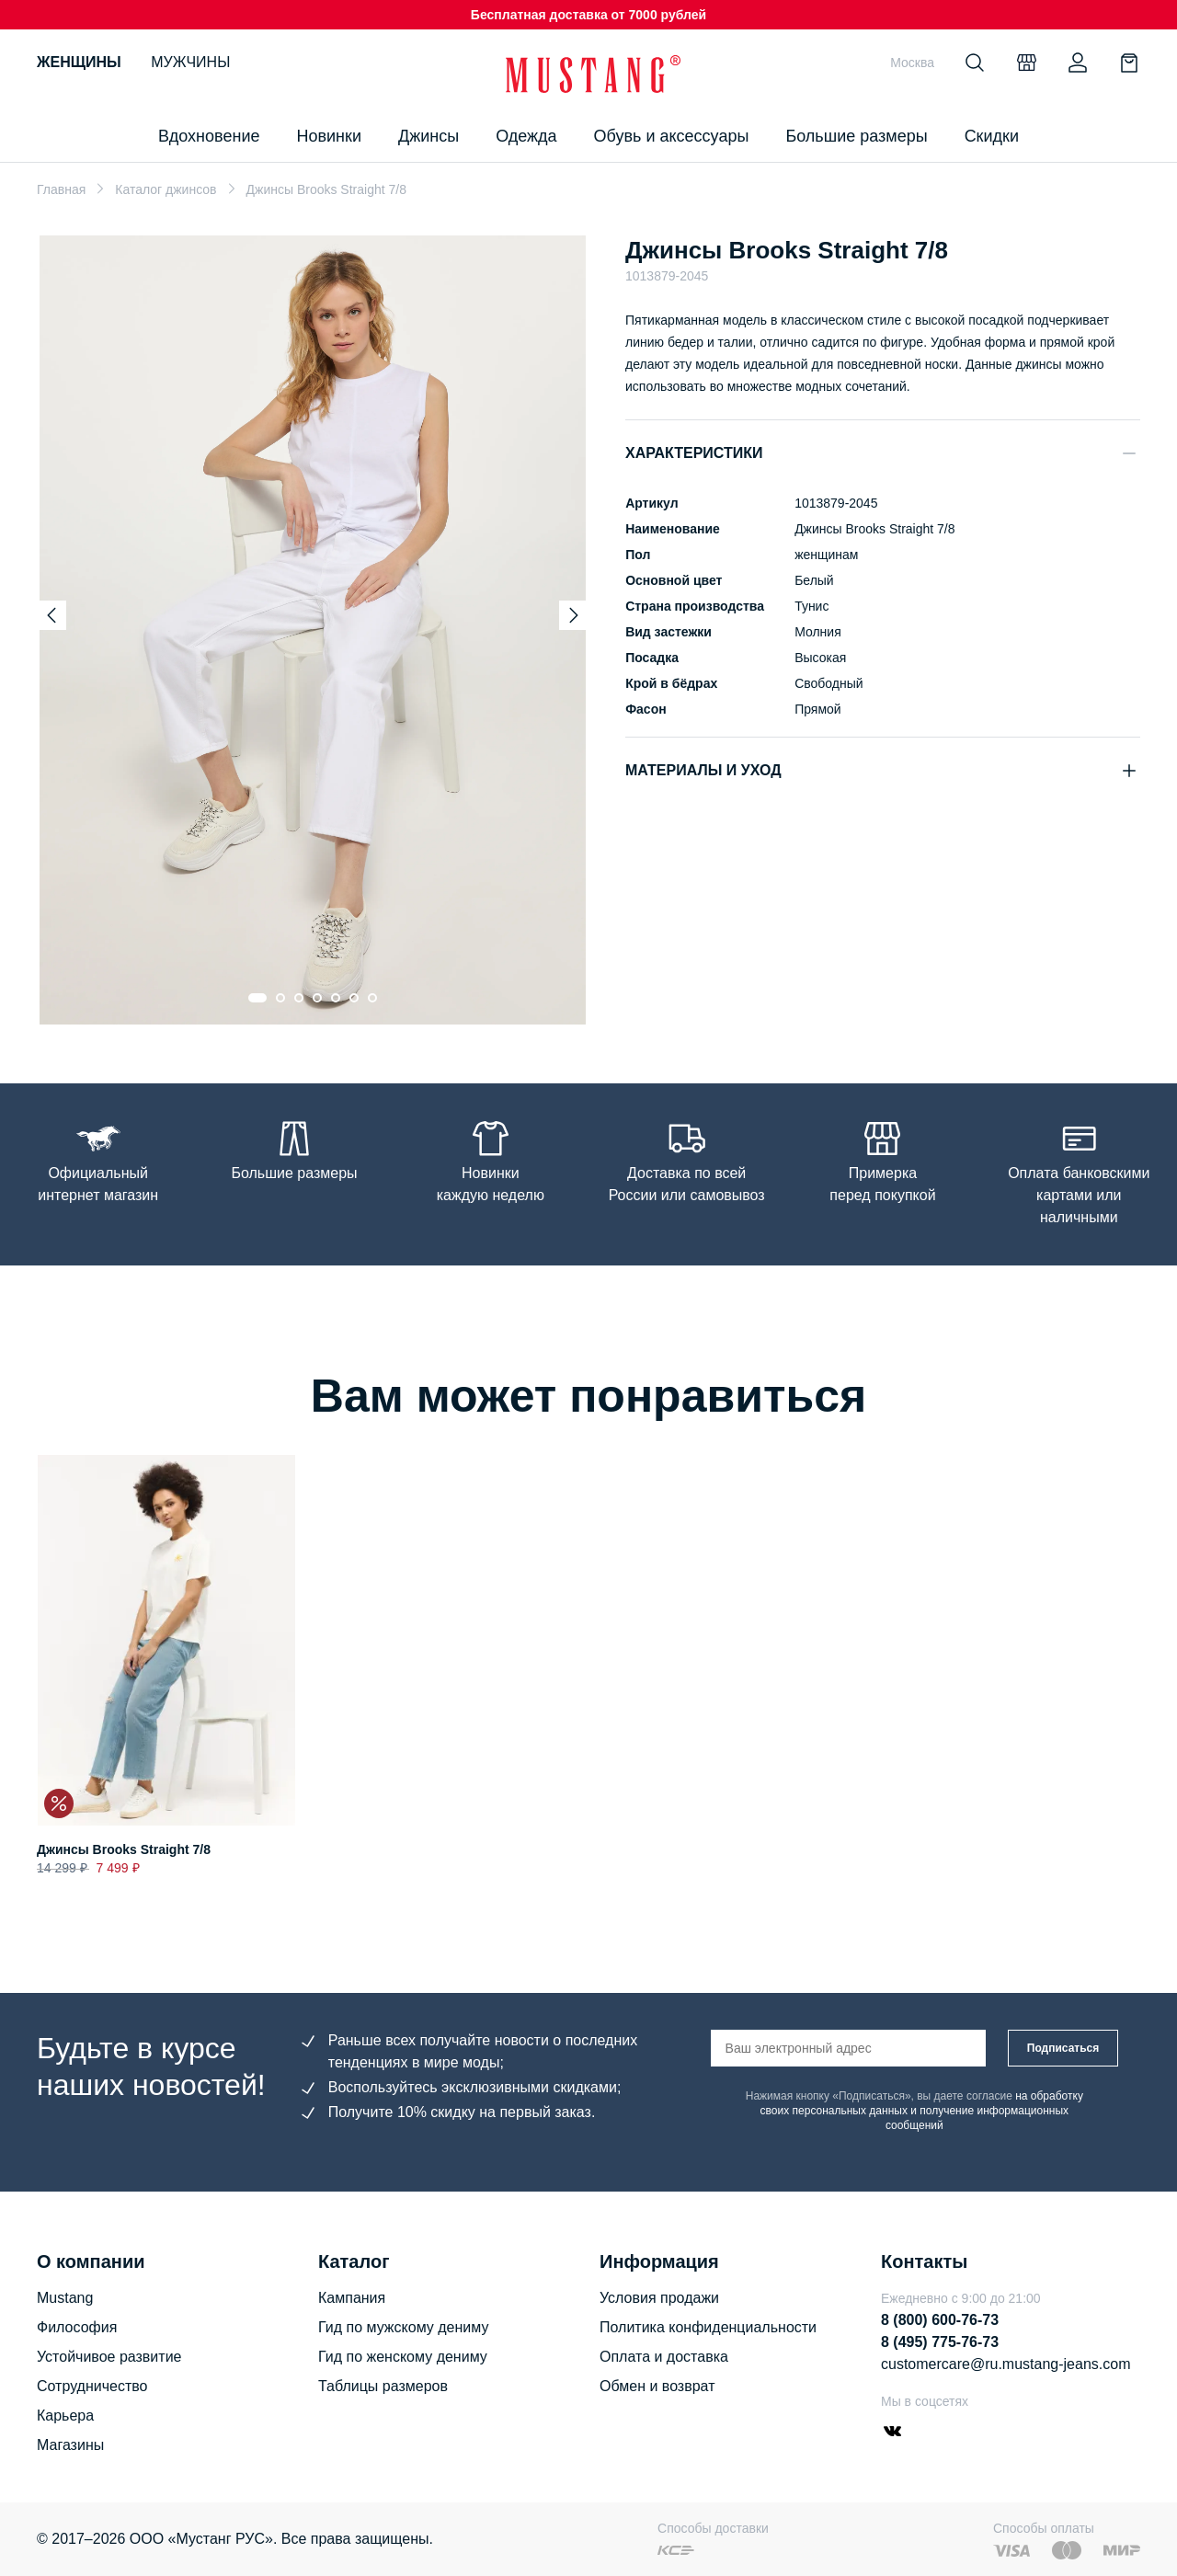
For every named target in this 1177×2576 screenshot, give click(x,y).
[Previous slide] (51, 615)
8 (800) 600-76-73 (940, 2320)
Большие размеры (856, 136)
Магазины (70, 2445)
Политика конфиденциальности (708, 2327)
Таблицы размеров (383, 2386)
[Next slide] (573, 615)
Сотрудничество (92, 2386)
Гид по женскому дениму (402, 2356)
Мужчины (190, 62)
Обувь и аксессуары (671, 136)
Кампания (351, 2298)
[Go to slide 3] (298, 997)
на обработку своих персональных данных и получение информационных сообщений (921, 2110)
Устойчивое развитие (109, 2356)
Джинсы (428, 136)
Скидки (992, 136)
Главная (61, 189)
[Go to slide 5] (335, 997)
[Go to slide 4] (317, 997)
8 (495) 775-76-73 (940, 2342)
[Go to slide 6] (354, 997)
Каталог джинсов (165, 189)
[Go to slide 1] (257, 997)
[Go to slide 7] (372, 997)
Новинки (328, 136)
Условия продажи (659, 2298)
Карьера (65, 2415)
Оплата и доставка (664, 2356)
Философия (77, 2327)
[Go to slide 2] (280, 997)
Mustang (65, 2298)
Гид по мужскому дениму (403, 2327)
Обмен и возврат (657, 2386)
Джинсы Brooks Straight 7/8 (124, 1849)
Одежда (526, 136)
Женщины (79, 62)
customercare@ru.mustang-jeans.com (1005, 2364)
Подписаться (1063, 2048)
